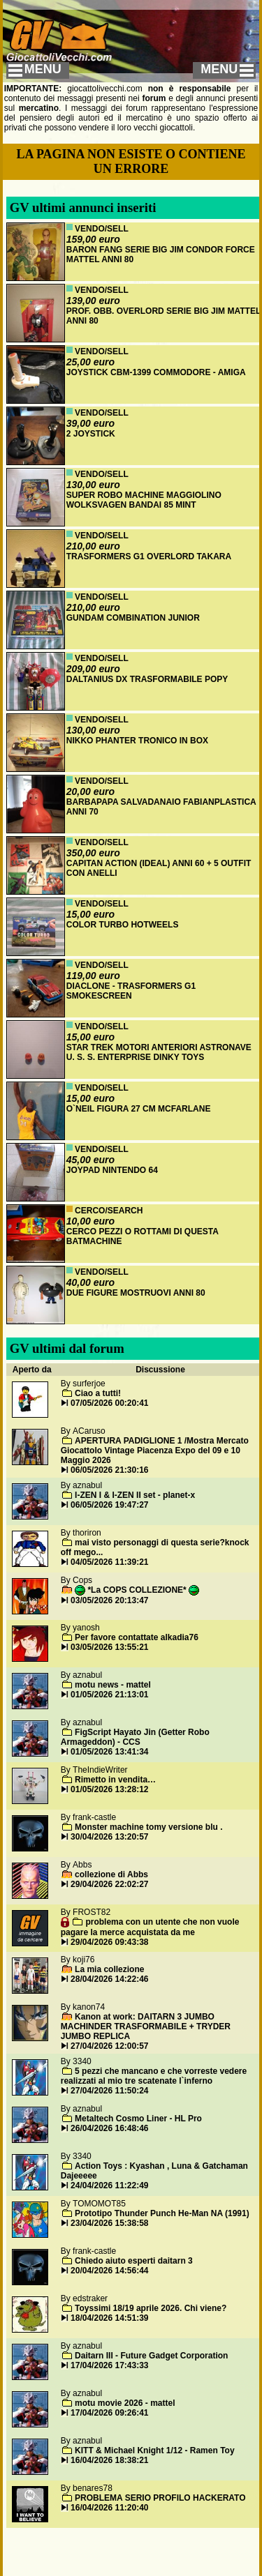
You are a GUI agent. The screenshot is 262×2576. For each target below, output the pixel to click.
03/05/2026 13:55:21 (109, 1647)
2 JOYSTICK (90, 434)
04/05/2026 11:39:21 (109, 1562)
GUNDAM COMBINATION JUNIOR (133, 618)
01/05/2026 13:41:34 (109, 1752)
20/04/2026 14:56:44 (109, 2270)
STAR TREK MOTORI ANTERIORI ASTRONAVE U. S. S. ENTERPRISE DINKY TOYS (159, 1052)
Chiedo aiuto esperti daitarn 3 (134, 2261)
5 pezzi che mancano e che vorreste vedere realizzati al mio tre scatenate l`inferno (154, 2076)
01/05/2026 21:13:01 (109, 1694)
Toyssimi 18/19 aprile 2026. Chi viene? (150, 2308)
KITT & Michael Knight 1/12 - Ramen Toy (154, 2450)
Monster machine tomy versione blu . (148, 1827)
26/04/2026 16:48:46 (109, 2128)
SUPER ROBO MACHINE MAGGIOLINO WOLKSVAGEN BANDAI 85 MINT (143, 500)
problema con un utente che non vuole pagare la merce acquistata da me (150, 1927)
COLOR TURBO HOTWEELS (122, 925)
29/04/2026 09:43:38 (109, 1942)
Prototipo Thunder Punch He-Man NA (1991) (162, 2213)
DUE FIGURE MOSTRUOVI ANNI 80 (135, 1293)
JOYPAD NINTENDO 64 (112, 1170)
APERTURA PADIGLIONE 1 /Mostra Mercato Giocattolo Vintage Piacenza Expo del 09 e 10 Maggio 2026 (155, 1450)
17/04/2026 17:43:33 (109, 2365)
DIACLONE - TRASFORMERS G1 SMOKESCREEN (131, 991)
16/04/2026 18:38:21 (109, 2460)
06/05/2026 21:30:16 (109, 1470)
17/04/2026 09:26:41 (109, 2413)
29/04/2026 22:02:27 (109, 1884)
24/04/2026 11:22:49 (109, 2185)
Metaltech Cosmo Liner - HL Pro (138, 2118)
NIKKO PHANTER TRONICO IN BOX (137, 740)
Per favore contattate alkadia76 (136, 1637)
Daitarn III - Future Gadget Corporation (151, 2356)
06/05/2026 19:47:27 (109, 1505)
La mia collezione (109, 1969)
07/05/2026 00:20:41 (109, 1403)
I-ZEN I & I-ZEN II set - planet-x (135, 1495)
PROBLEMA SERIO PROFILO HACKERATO (160, 2498)
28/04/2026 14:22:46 (109, 1979)
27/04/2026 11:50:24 (109, 2091)
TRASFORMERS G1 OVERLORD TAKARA (148, 556)
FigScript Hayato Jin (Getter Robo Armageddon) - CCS (135, 1737)
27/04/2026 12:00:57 (109, 2046)
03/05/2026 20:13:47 (109, 1600)
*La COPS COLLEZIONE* (137, 1590)
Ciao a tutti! (98, 1393)
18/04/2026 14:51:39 (109, 2318)
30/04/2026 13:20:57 (109, 1837)
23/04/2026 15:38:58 (109, 2223)
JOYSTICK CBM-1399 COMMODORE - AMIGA (156, 372)
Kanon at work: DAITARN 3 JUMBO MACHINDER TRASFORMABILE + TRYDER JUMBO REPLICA (146, 2026)
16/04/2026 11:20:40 (109, 2508)
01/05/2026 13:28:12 (109, 1789)
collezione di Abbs (111, 1874)
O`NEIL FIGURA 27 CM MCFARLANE (138, 1109)
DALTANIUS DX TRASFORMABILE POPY (147, 679)
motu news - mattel (113, 1685)
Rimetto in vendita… (115, 1780)
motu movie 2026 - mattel (125, 2403)
